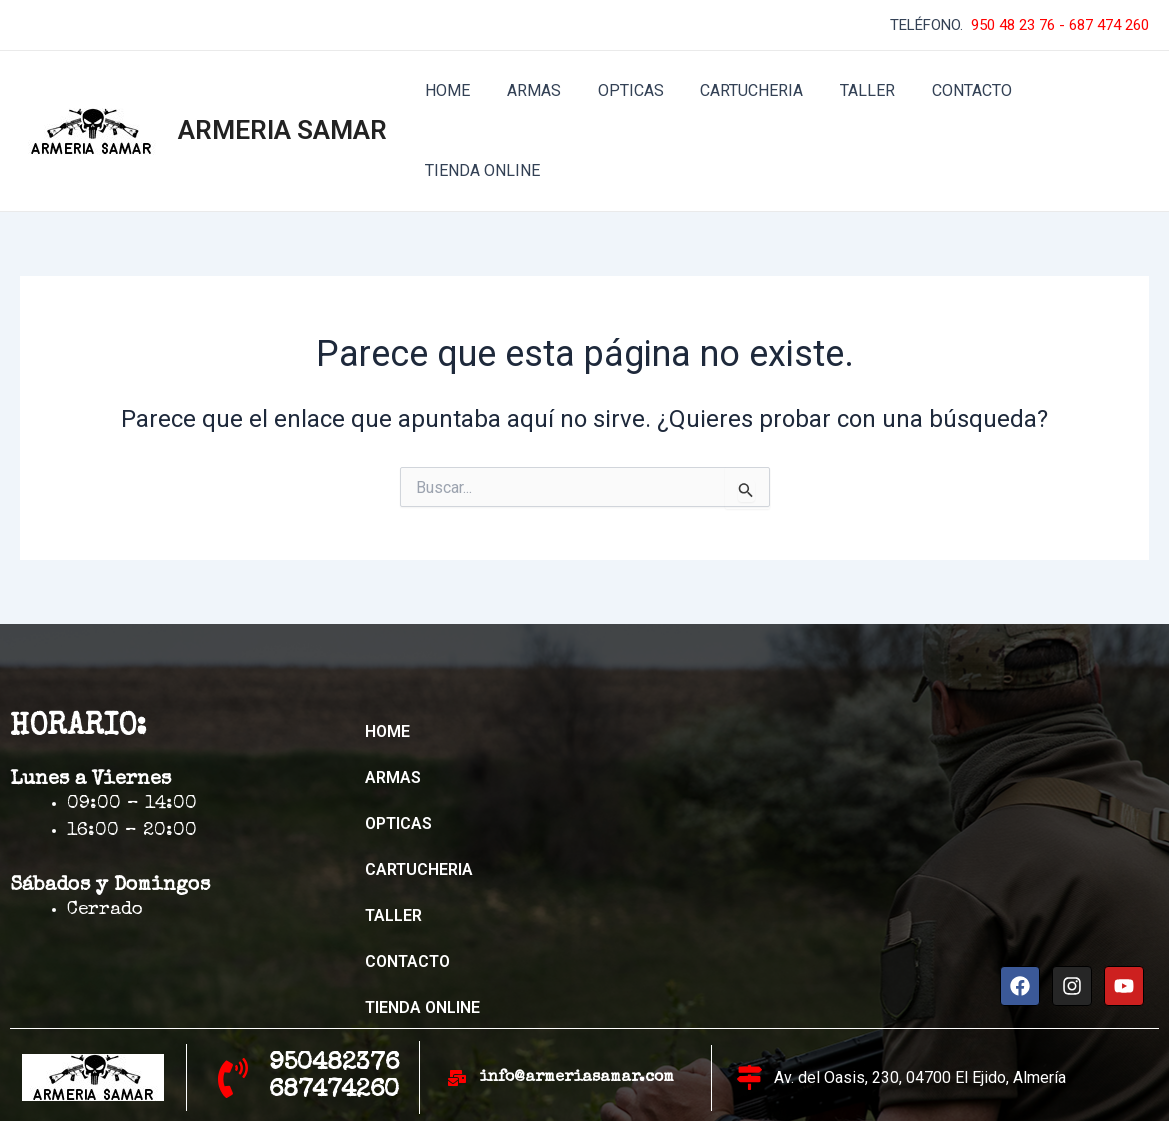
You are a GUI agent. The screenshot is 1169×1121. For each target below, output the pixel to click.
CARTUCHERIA (735, 90)
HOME (445, 90)
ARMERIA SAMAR (282, 90)
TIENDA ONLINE (1075, 90)
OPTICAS (619, 90)
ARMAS (527, 90)
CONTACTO (946, 90)
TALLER (846, 90)
